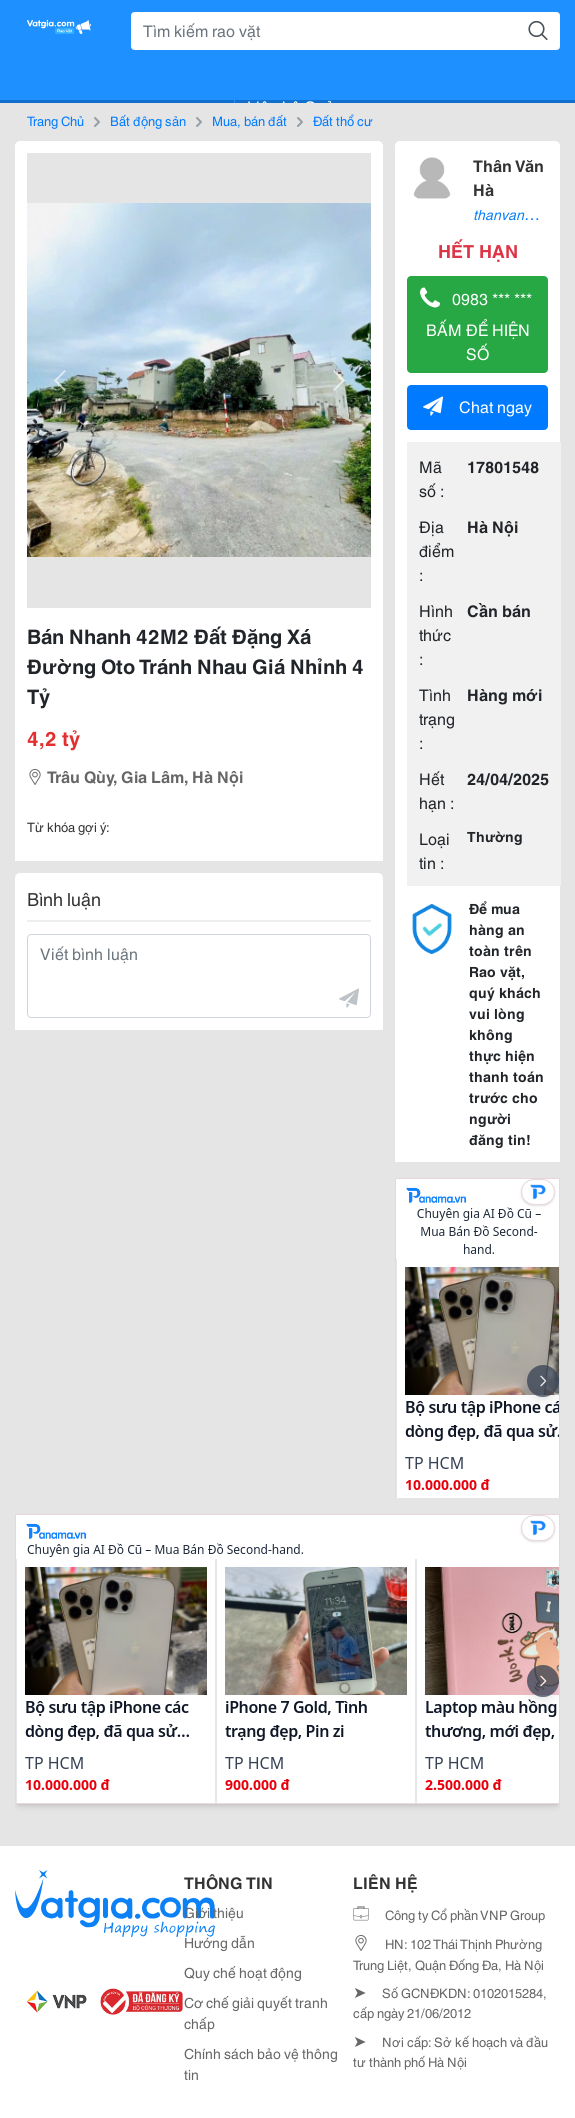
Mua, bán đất (249, 120)
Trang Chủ (55, 120)
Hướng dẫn (219, 1942)
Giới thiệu (214, 1912)
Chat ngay (477, 405)
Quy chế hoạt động (243, 1972)
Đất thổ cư (343, 120)
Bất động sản (148, 120)
